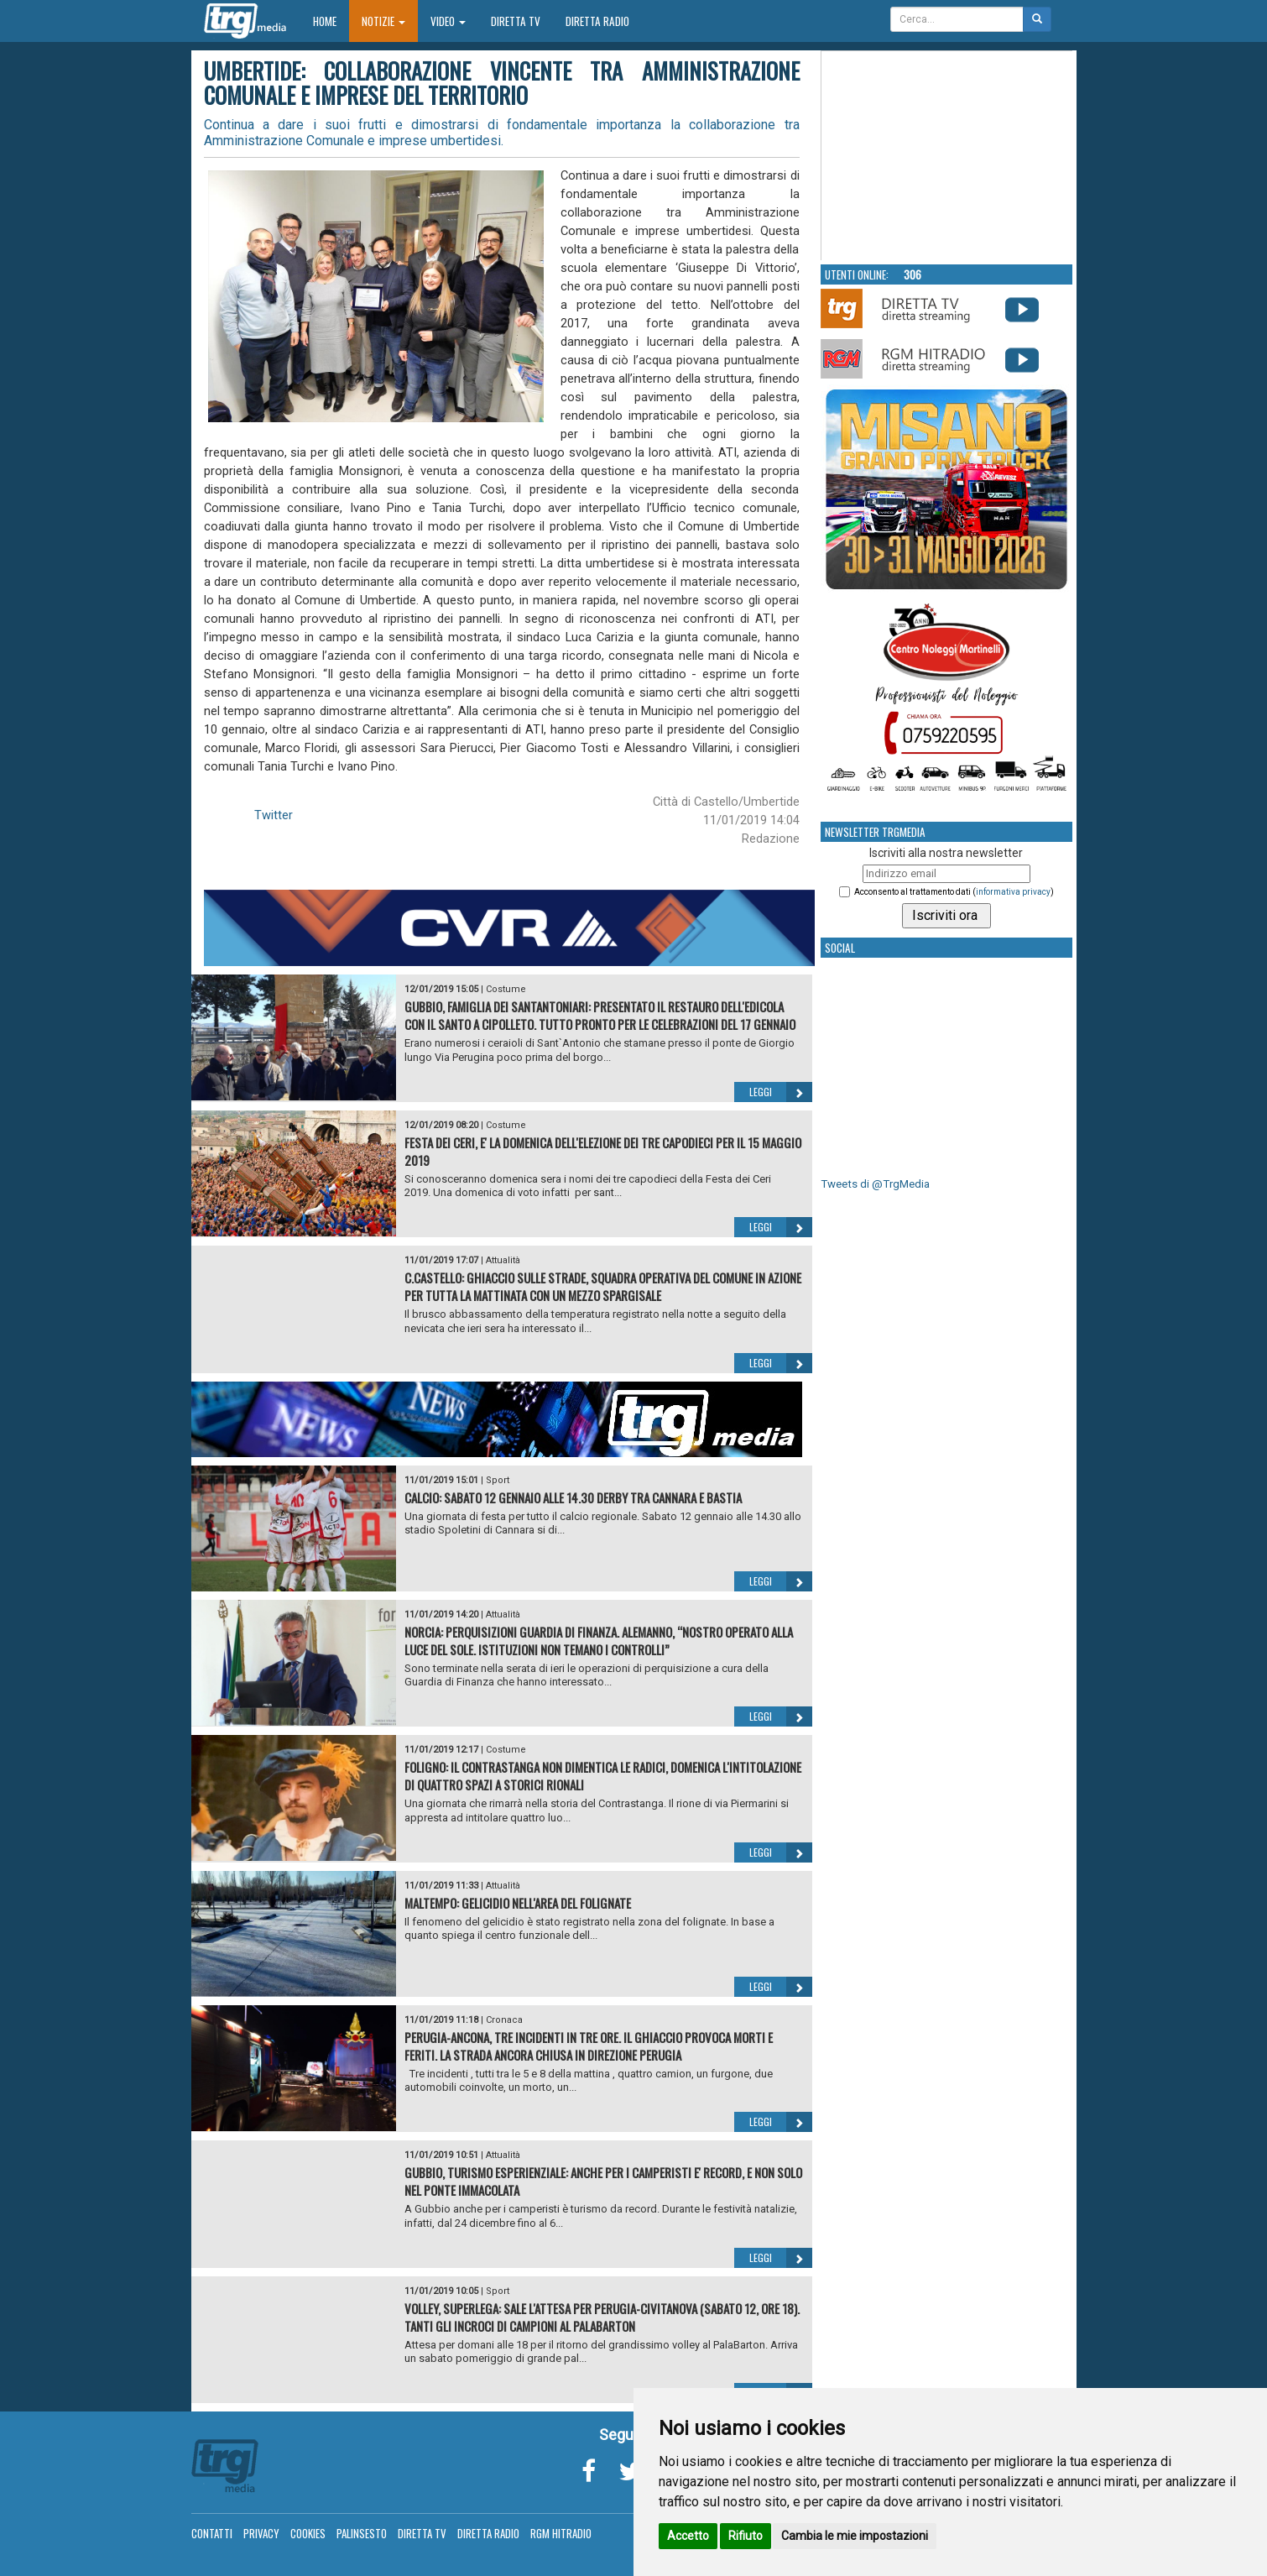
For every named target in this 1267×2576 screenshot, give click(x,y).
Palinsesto (361, 2533)
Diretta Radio (597, 21)
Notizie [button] (383, 21)
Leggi (780, 1092)
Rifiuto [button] (745, 2535)
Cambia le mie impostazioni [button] (854, 2535)
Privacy (261, 2533)
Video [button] (448, 21)
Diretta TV (515, 21)
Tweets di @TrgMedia (875, 1184)
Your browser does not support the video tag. (947, 156)
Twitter (273, 815)
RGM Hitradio (561, 2533)
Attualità (503, 1260)
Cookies (308, 2533)
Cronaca (504, 2019)
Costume (506, 989)
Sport (497, 1480)
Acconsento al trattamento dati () (954, 891)
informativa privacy (1013, 891)
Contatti (211, 2533)
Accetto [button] (688, 2535)
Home (331, 20)
